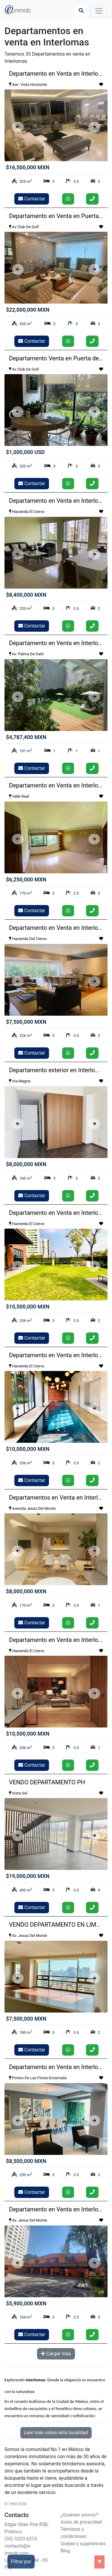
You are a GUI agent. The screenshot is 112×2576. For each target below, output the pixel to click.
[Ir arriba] (99, 2562)
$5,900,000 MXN (26, 2303)
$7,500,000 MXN (26, 1022)
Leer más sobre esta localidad (56, 2432)
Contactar (31, 199)
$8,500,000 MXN (26, 2161)
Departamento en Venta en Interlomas (59, 73)
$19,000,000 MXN (28, 1876)
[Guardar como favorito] (101, 85)
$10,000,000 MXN (28, 1449)
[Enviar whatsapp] (68, 199)
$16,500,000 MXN (28, 167)
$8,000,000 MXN (26, 1164)
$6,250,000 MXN (26, 879)
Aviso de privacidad (81, 2522)
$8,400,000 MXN (26, 595)
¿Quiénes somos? (79, 2515)
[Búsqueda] (81, 10)
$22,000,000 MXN (28, 310)
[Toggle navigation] (98, 11)
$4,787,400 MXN (26, 737)
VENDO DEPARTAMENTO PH (47, 1782)
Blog (65, 2551)
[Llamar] (92, 199)
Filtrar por (21, 2561)
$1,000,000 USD (25, 452)
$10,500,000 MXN (28, 1306)
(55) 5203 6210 (20, 2539)
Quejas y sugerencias (83, 2543)
